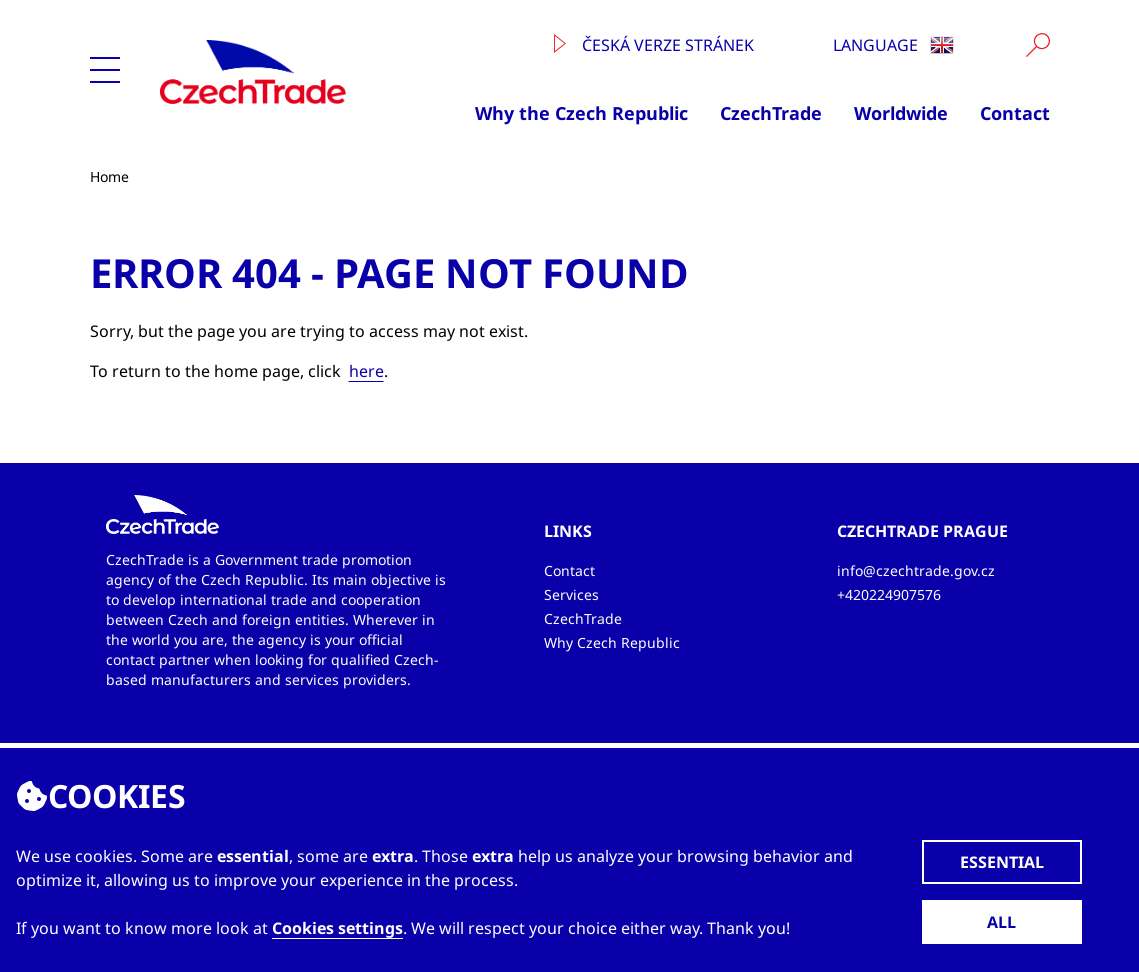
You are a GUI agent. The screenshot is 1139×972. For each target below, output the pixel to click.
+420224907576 (889, 594)
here (366, 371)
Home (109, 176)
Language (893, 45)
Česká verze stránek (654, 45)
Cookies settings (337, 928)
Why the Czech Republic (581, 113)
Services (571, 594)
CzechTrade (771, 113)
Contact (1015, 113)
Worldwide (901, 113)
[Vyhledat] (1038, 45)
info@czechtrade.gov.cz (916, 570)
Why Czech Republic (612, 642)
